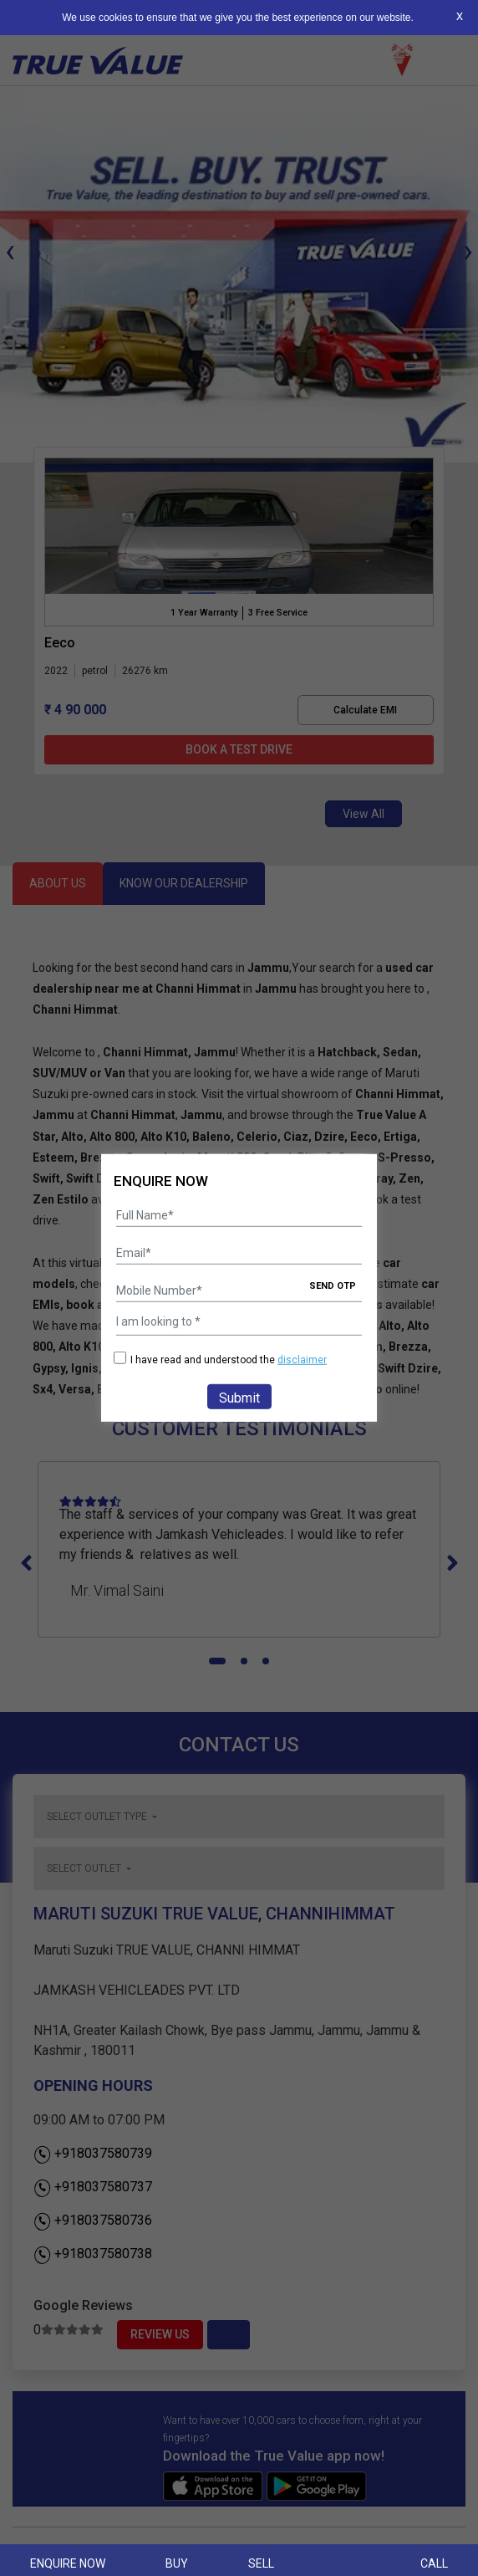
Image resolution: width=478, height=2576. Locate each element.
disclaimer (302, 1360)
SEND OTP (332, 1285)
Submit (239, 1398)
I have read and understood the (220, 1359)
